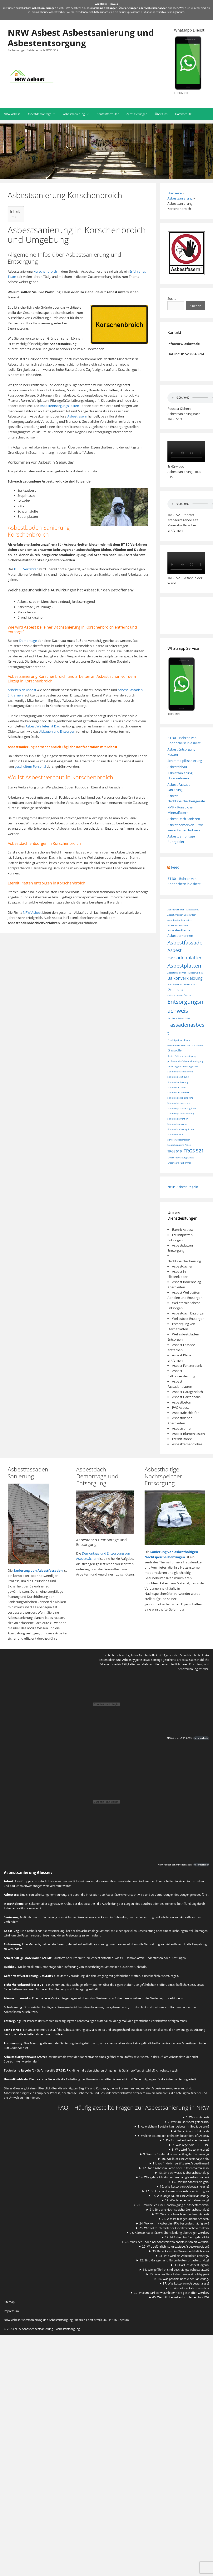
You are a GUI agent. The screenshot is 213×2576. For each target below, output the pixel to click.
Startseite (174, 193)
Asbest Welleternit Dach (44, 726)
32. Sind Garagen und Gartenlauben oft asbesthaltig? (174, 2260)
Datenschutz (183, 114)
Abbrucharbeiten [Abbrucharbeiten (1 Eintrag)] (176, 909)
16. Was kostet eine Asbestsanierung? (184, 2186)
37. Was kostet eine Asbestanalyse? (186, 2283)
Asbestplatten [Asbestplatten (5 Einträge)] (184, 965)
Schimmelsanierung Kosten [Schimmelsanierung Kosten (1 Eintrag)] (181, 1129)
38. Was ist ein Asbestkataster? (189, 2288)
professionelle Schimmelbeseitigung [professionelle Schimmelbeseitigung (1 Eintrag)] (185, 1061)
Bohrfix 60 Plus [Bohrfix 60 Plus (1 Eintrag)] (174, 984)
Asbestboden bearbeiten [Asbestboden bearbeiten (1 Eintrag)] (179, 920)
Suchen (172, 298)
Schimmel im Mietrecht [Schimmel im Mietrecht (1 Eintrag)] (178, 1092)
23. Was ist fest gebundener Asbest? (185, 2219)
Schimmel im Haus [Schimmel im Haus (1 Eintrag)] (176, 1087)
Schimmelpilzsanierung (184, 760)
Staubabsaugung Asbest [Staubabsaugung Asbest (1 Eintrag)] (179, 1145)
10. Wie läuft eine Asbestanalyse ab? (185, 2159)
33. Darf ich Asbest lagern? (191, 2265)
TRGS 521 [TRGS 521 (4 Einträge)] (194, 1150)
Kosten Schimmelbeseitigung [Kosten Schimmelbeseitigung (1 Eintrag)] (181, 1056)
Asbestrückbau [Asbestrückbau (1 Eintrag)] (195, 972)
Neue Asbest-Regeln (182, 1187)
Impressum (11, 2311)
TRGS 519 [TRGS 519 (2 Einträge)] (174, 1151)
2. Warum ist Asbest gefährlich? (188, 2122)
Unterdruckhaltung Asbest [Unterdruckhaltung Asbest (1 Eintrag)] (180, 1157)
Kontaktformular (108, 114)
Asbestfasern (77, 416)
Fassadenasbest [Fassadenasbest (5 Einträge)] (185, 1028)
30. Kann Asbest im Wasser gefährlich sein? (180, 2251)
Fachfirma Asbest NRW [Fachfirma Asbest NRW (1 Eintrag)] (178, 1018)
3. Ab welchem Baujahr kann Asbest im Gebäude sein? (173, 2126)
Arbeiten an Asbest (22, 690)
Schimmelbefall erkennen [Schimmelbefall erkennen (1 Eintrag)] (180, 1071)
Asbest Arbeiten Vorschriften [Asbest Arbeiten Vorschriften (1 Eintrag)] (181, 914)
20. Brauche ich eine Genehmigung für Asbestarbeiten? (173, 2205)
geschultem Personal (30, 766)
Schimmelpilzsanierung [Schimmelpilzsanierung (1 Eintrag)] (179, 1103)
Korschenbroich (45, 271)
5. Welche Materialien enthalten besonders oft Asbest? (173, 2136)
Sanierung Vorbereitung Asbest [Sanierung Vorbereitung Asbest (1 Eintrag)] (183, 1066)
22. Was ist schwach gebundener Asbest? (182, 2214)
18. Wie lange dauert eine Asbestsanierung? (180, 2196)
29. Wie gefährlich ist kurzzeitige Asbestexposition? (175, 2246)
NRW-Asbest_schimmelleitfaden (175, 1864)
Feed (175, 867)
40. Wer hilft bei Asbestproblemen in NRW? (180, 2297)
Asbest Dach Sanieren (183, 819)
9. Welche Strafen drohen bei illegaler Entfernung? (176, 2154)
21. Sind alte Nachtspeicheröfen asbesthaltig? (179, 2209)
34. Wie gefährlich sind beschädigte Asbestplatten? (176, 2269)
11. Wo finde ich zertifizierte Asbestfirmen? (181, 2163)
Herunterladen (201, 1738)
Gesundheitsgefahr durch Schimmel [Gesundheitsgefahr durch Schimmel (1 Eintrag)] (185, 1045)
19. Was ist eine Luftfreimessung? (187, 2200)
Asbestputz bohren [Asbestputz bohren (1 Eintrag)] (176, 972)
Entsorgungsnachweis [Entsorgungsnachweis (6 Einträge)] (185, 1006)
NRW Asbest (12, 114)
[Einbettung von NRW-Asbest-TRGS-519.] (106, 1704)
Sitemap (9, 2302)
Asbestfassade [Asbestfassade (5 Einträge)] (184, 942)
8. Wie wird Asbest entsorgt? (190, 2149)
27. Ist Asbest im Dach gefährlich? (187, 2237)
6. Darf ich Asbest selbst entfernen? (186, 2140)
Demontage (28, 640)
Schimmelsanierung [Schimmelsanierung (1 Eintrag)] (177, 1124)
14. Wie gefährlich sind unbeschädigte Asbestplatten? (174, 2177)
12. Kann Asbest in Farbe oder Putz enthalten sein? (175, 2168)
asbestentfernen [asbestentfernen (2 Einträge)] (179, 930)
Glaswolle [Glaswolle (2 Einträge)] (174, 1050)
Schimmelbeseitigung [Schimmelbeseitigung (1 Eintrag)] (178, 1076)
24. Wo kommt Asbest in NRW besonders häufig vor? (174, 2223)
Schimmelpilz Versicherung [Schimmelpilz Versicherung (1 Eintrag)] (180, 1113)
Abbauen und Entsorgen (57, 731)
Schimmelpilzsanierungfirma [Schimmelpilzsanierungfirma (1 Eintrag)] (181, 1108)
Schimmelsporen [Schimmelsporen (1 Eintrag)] (175, 1134)
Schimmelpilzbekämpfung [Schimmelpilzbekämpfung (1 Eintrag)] (180, 1097)
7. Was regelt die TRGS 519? (190, 2145)
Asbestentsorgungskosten (59, 405)
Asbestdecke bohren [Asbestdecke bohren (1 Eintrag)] (177, 925)
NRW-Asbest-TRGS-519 (179, 1738)
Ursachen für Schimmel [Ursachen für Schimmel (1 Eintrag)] (179, 1162)
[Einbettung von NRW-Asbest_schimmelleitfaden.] (106, 1802)
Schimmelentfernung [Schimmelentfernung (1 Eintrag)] (177, 1082)
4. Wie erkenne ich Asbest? (191, 2131)
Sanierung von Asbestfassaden (38, 1570)
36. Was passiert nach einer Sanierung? (183, 2279)
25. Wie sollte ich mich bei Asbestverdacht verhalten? (174, 2228)
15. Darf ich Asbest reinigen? (190, 2182)
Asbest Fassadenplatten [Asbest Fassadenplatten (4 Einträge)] (185, 954)
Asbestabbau (177, 767)
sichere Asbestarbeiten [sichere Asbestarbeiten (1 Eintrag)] (178, 1139)
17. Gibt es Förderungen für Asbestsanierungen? (177, 2191)
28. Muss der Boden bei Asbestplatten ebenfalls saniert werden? (167, 2242)
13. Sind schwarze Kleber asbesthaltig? (183, 2172)
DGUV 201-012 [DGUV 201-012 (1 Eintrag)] (191, 984)
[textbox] (186, 364)
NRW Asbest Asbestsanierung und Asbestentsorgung (81, 38)
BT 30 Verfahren (26, 569)
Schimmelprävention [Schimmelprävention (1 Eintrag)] (177, 1118)
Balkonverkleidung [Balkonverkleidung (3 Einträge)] (184, 978)
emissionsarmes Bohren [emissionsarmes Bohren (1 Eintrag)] (179, 995)
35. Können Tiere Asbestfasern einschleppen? (179, 2274)
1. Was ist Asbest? (197, 2117)
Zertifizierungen (136, 114)
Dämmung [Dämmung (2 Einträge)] (175, 989)
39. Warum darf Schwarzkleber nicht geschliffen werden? (171, 2293)
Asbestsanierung (78, 114)
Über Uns (161, 114)
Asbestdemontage (43, 114)
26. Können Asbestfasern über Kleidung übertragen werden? (169, 2232)
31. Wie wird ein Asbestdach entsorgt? (184, 2256)
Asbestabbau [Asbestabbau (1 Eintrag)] (192, 909)
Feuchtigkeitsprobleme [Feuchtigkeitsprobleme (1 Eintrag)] (178, 1040)
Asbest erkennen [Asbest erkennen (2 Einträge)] (180, 935)
